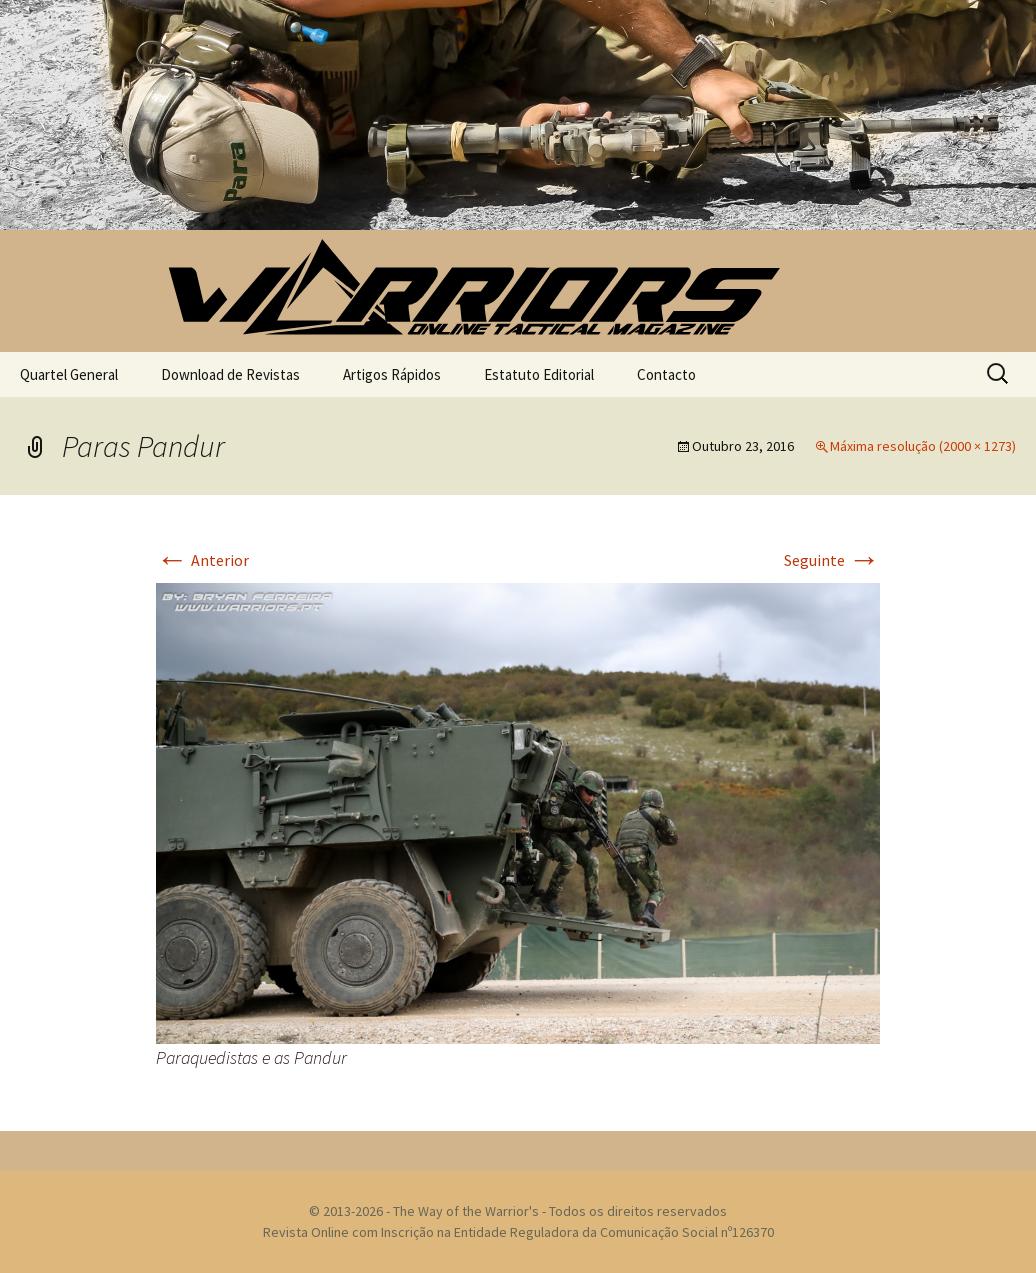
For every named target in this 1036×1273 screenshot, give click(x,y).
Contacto (666, 374)
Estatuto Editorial (539, 374)
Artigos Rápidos (392, 374)
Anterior (202, 560)
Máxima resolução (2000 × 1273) (923, 446)
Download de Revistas (230, 374)
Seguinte (832, 560)
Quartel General (69, 374)
